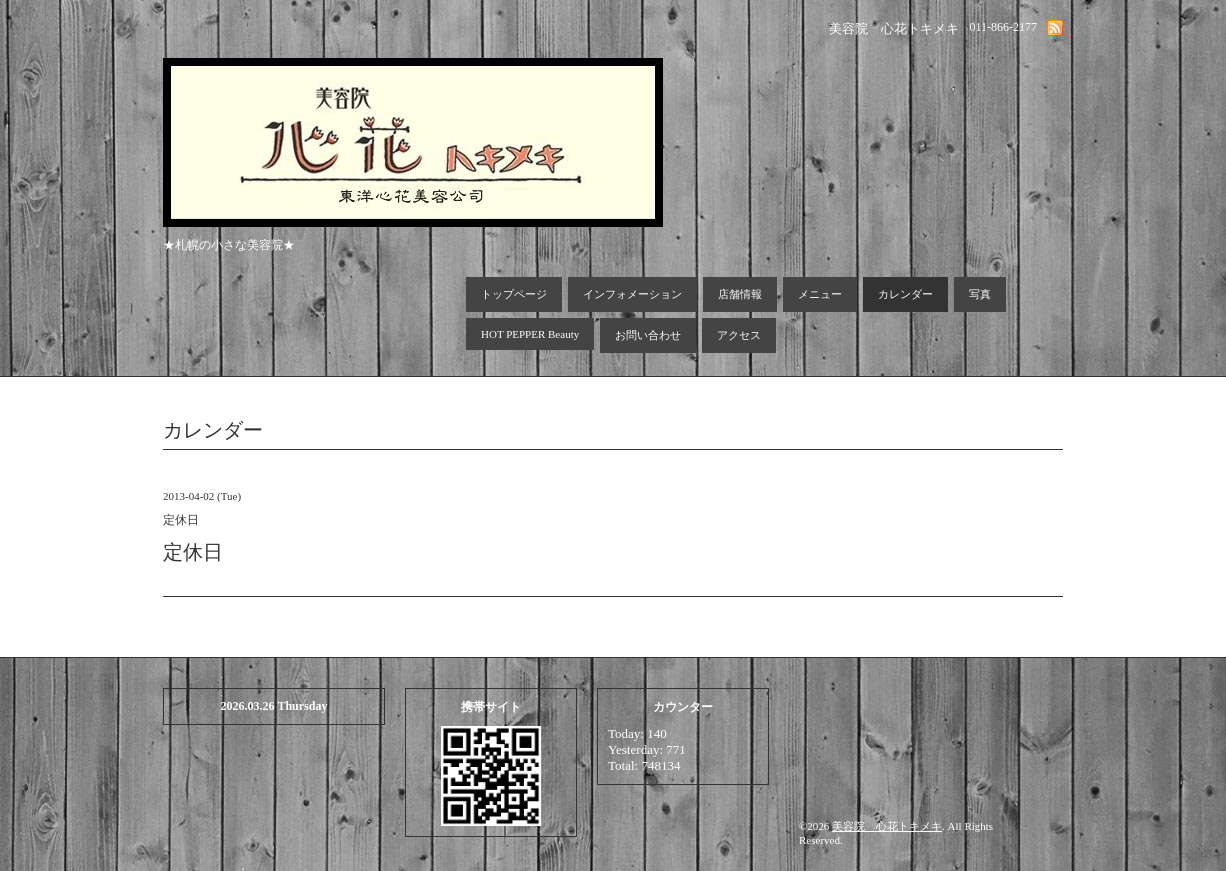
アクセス (739, 335)
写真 (980, 294)
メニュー (820, 294)
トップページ (514, 294)
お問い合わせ (648, 335)
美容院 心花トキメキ (887, 826)
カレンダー (905, 294)
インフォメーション (632, 294)
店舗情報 (740, 294)
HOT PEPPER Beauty (530, 334)
